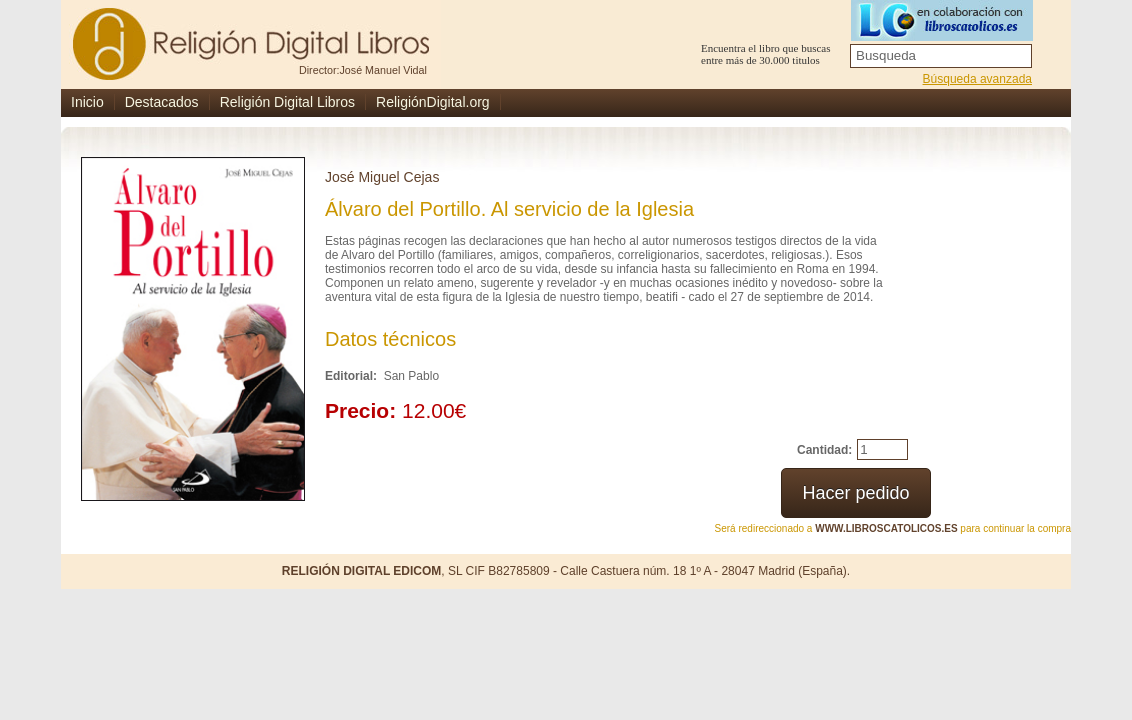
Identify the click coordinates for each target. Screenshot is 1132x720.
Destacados (162, 102)
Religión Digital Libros (287, 102)
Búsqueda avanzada (977, 79)
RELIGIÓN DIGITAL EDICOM (362, 571)
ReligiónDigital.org (433, 102)
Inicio (87, 102)
